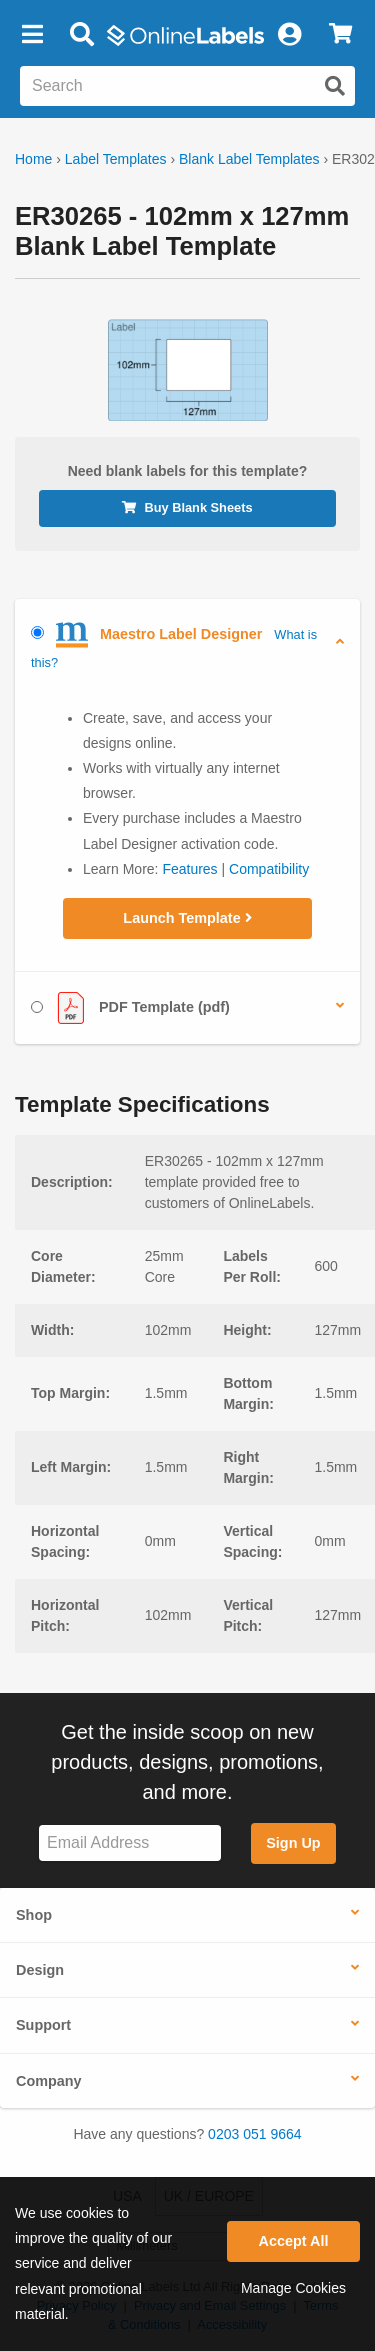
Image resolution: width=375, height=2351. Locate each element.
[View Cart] (340, 35)
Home (33, 159)
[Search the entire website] (187, 86)
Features (189, 869)
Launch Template (187, 918)
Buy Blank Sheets (187, 507)
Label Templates (116, 159)
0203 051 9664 (254, 2134)
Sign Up (293, 1843)
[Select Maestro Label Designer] (37, 632)
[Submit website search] (335, 86)
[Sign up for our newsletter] (130, 1843)
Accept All (294, 2241)
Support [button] (43, 2025)
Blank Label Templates (249, 159)
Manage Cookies (293, 2288)
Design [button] (40, 1970)
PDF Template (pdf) (130, 1008)
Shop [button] (34, 1915)
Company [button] (49, 2081)
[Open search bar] (81, 35)
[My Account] (289, 35)
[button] (32, 35)
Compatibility (269, 869)
